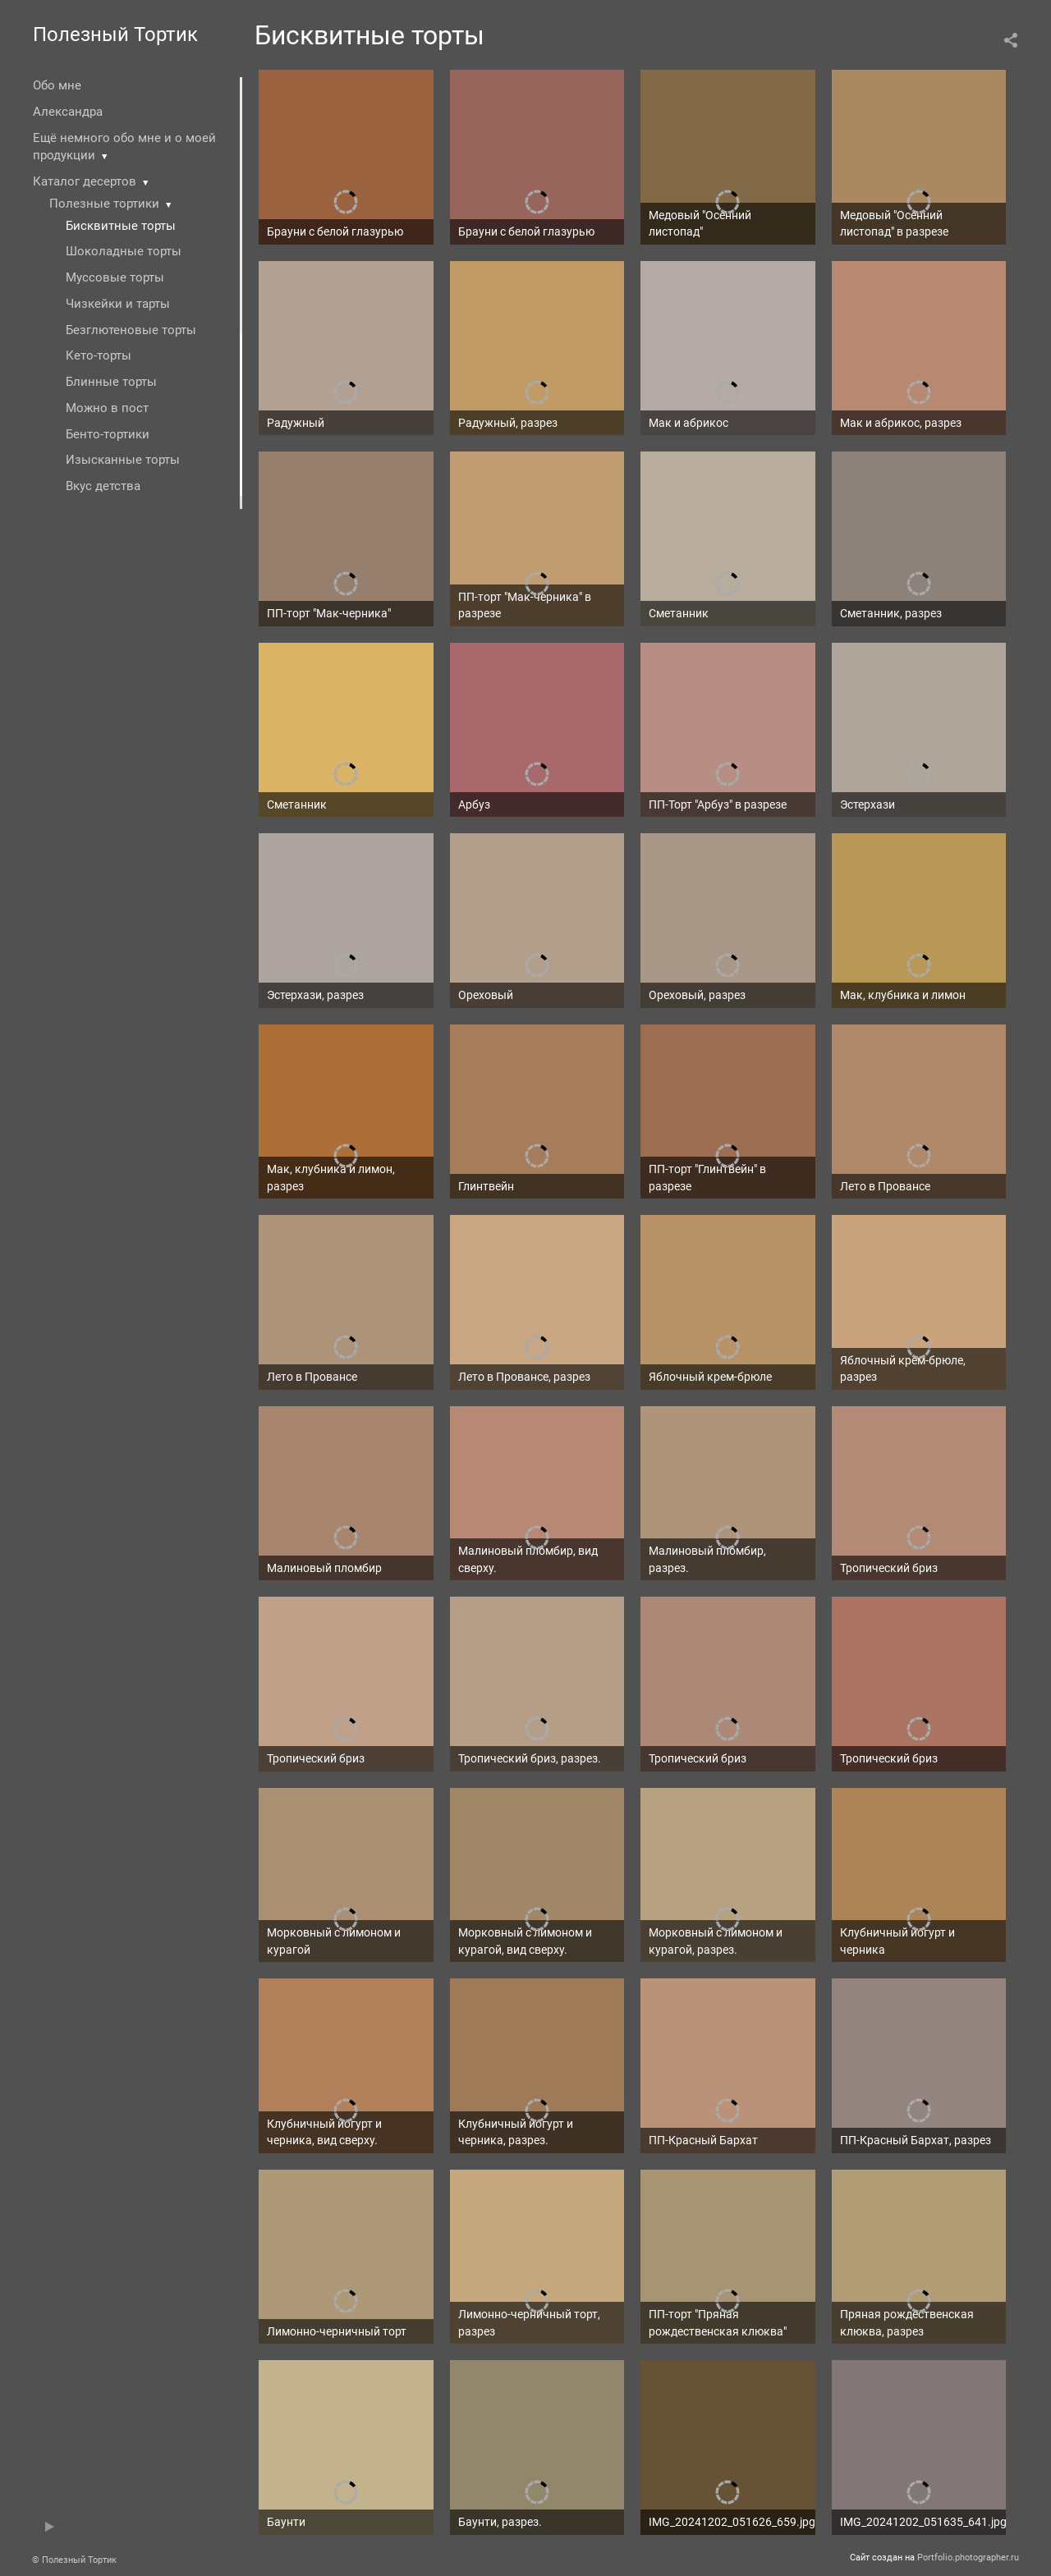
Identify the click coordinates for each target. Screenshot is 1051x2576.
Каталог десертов (84, 181)
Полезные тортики (104, 203)
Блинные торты (111, 381)
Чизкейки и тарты (118, 303)
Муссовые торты (115, 277)
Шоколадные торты (123, 251)
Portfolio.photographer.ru (968, 2557)
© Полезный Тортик (74, 2560)
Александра (68, 111)
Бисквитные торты (121, 225)
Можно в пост (107, 408)
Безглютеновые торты (131, 330)
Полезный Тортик (115, 34)
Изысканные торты (123, 459)
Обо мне (57, 85)
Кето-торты (98, 355)
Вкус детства (103, 486)
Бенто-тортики (107, 434)
